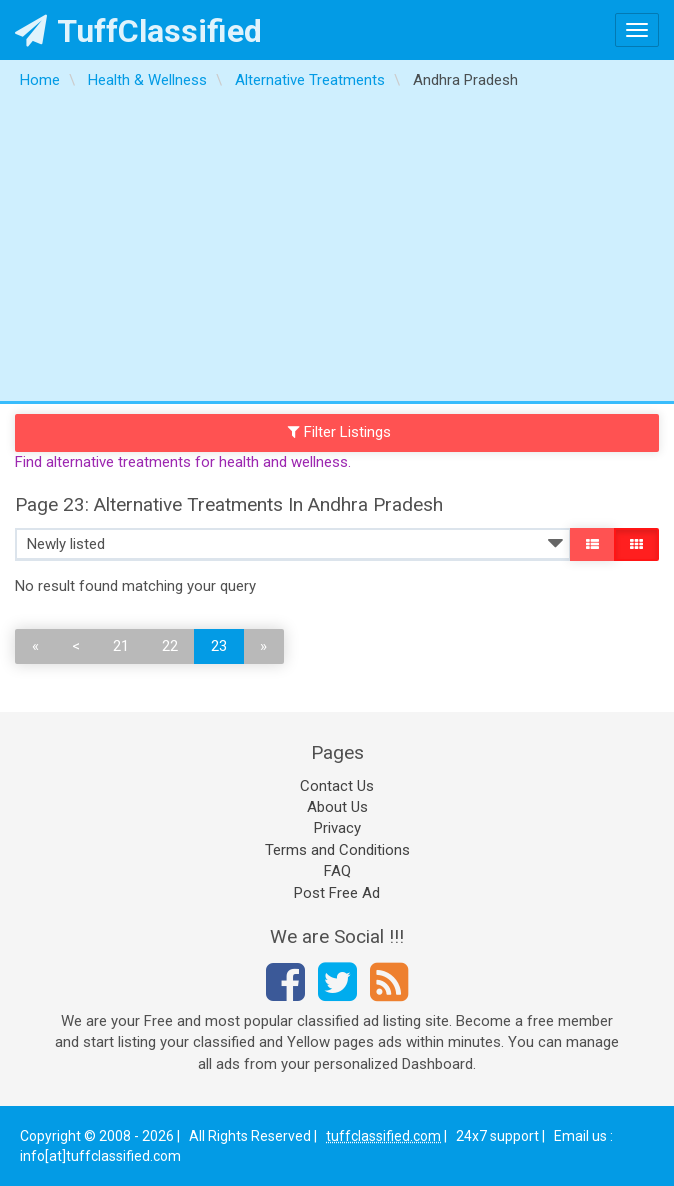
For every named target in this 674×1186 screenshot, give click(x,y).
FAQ (337, 871)
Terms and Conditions (337, 850)
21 (121, 646)
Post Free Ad (337, 893)
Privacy (337, 828)
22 (170, 646)
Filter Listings (340, 432)
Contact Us (337, 786)
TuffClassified (138, 31)
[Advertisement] (337, 251)
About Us (337, 807)
